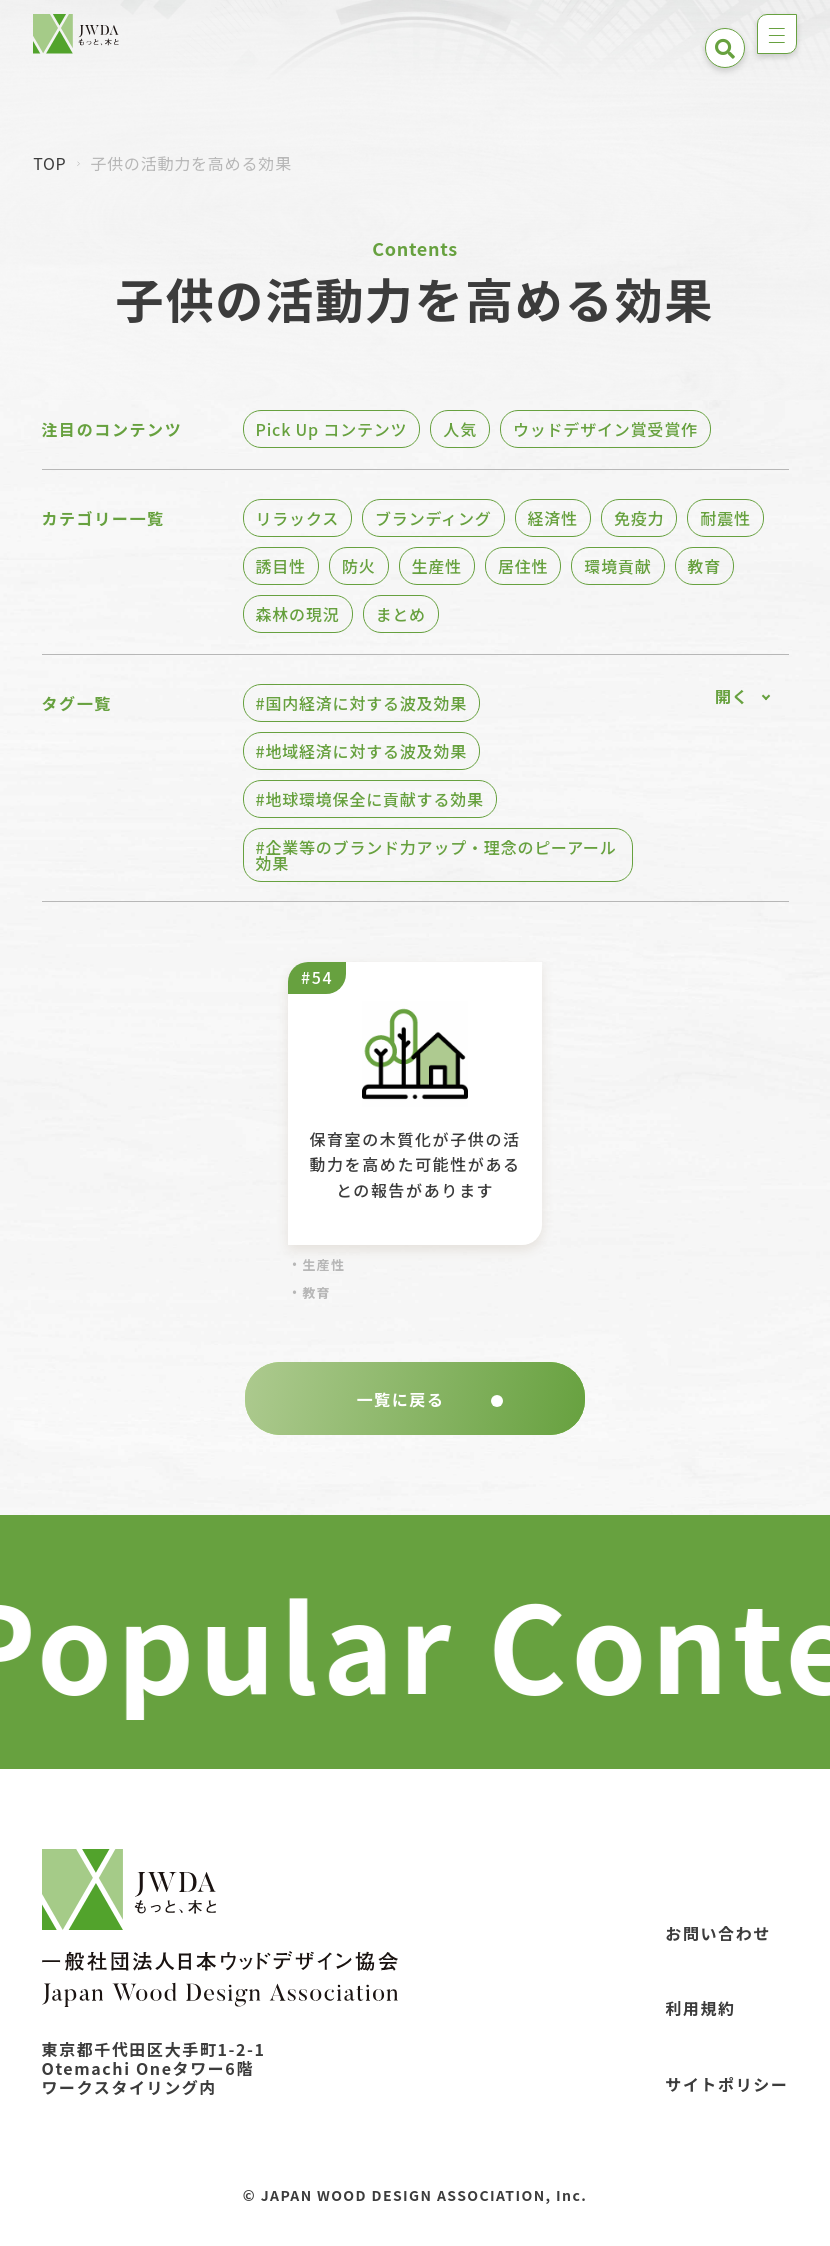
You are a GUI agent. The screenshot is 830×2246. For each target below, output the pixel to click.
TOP (49, 163)
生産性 (437, 566)
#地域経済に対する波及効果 (362, 751)
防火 (359, 566)
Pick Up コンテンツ (332, 429)
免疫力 (639, 518)
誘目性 (281, 566)
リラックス (298, 518)
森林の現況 (298, 614)
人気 (460, 429)
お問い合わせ (718, 1933)
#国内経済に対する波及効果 (362, 703)
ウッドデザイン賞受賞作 (605, 429)
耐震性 (725, 518)
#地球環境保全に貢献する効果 (370, 799)
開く (732, 696)
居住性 (523, 566)
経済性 (553, 518)
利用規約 (700, 2008)
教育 (705, 566)
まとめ (401, 614)
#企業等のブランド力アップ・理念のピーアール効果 (436, 855)
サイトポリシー (726, 2084)
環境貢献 (617, 566)
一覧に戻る (429, 1399)
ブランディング (433, 518)
